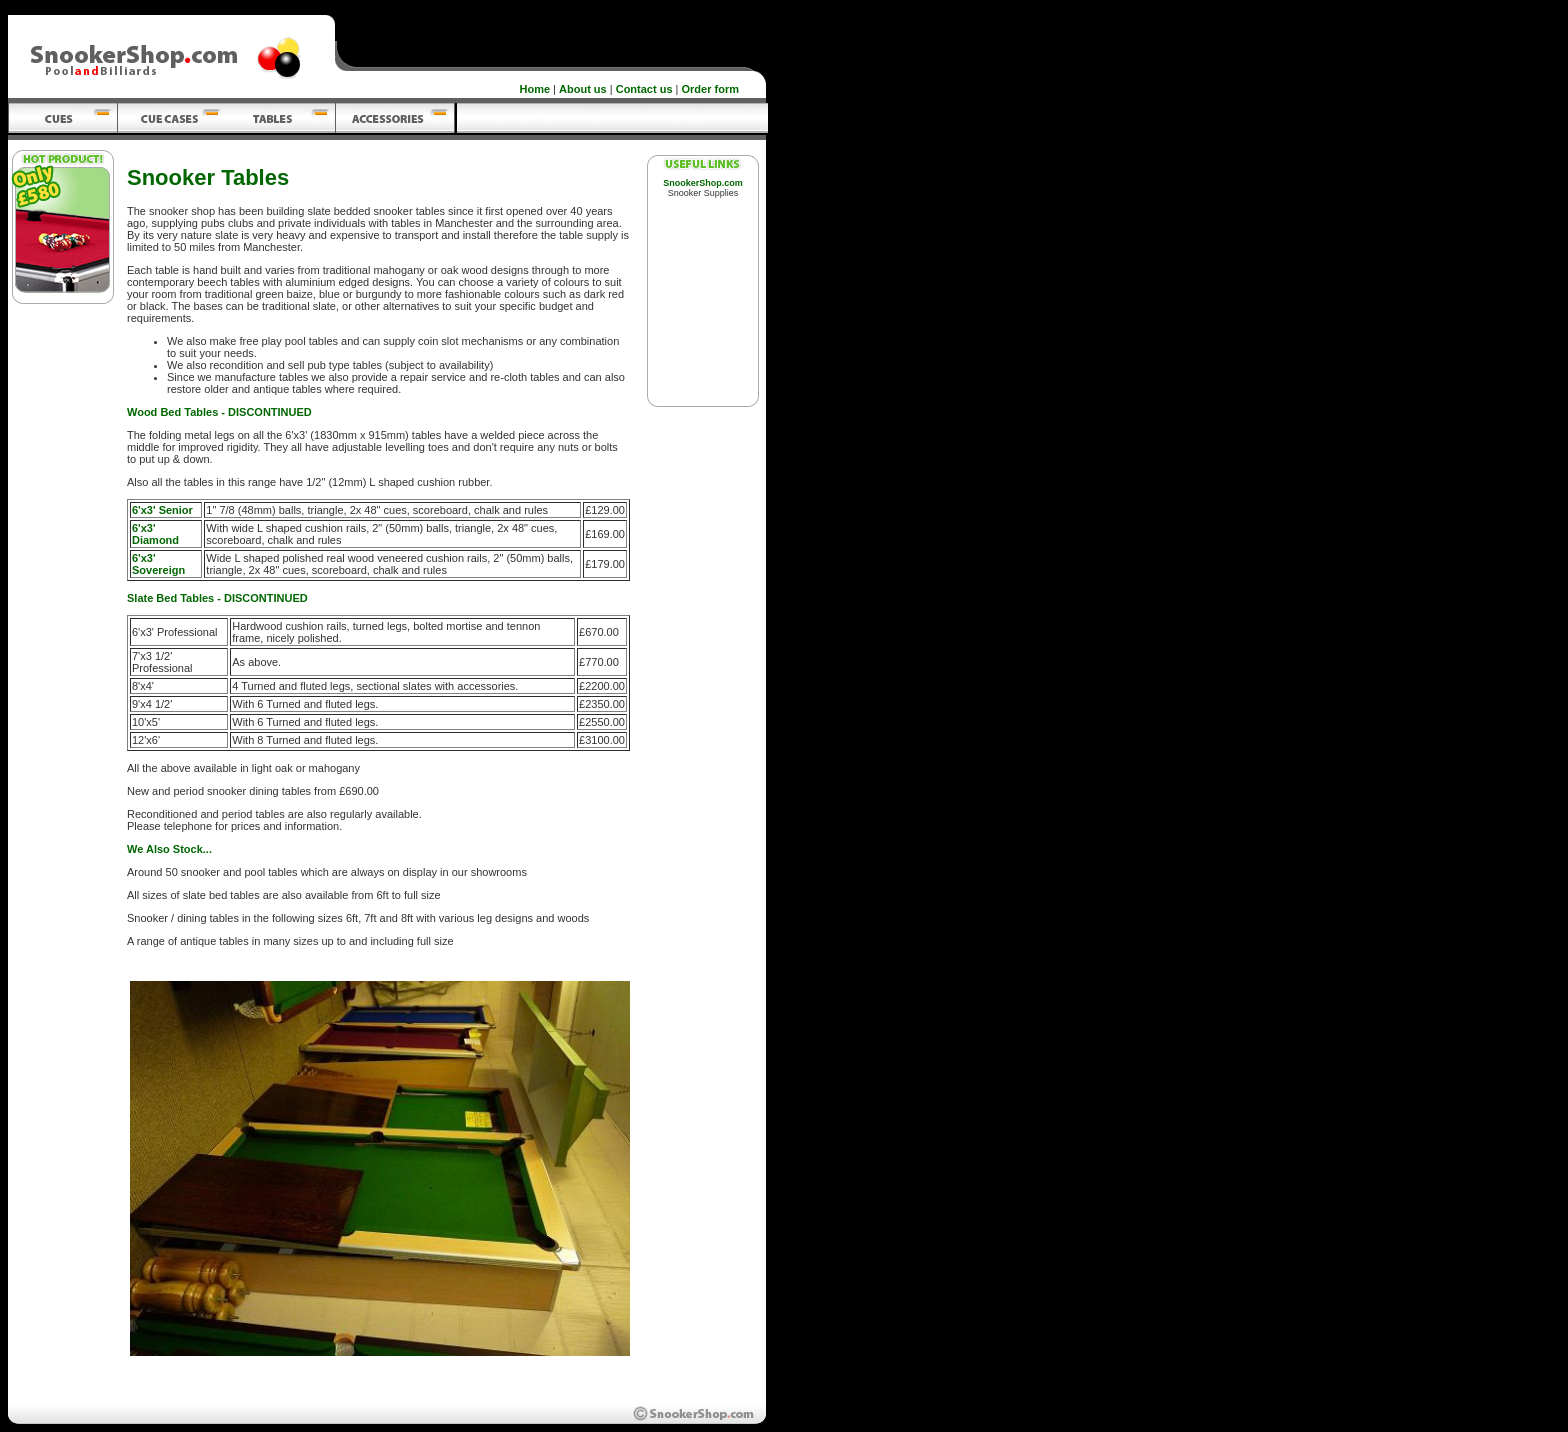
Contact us (644, 89)
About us (583, 89)
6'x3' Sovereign (158, 564)
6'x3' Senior (162, 510)
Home (535, 89)
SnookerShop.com (703, 183)
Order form (710, 89)
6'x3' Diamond (155, 534)
